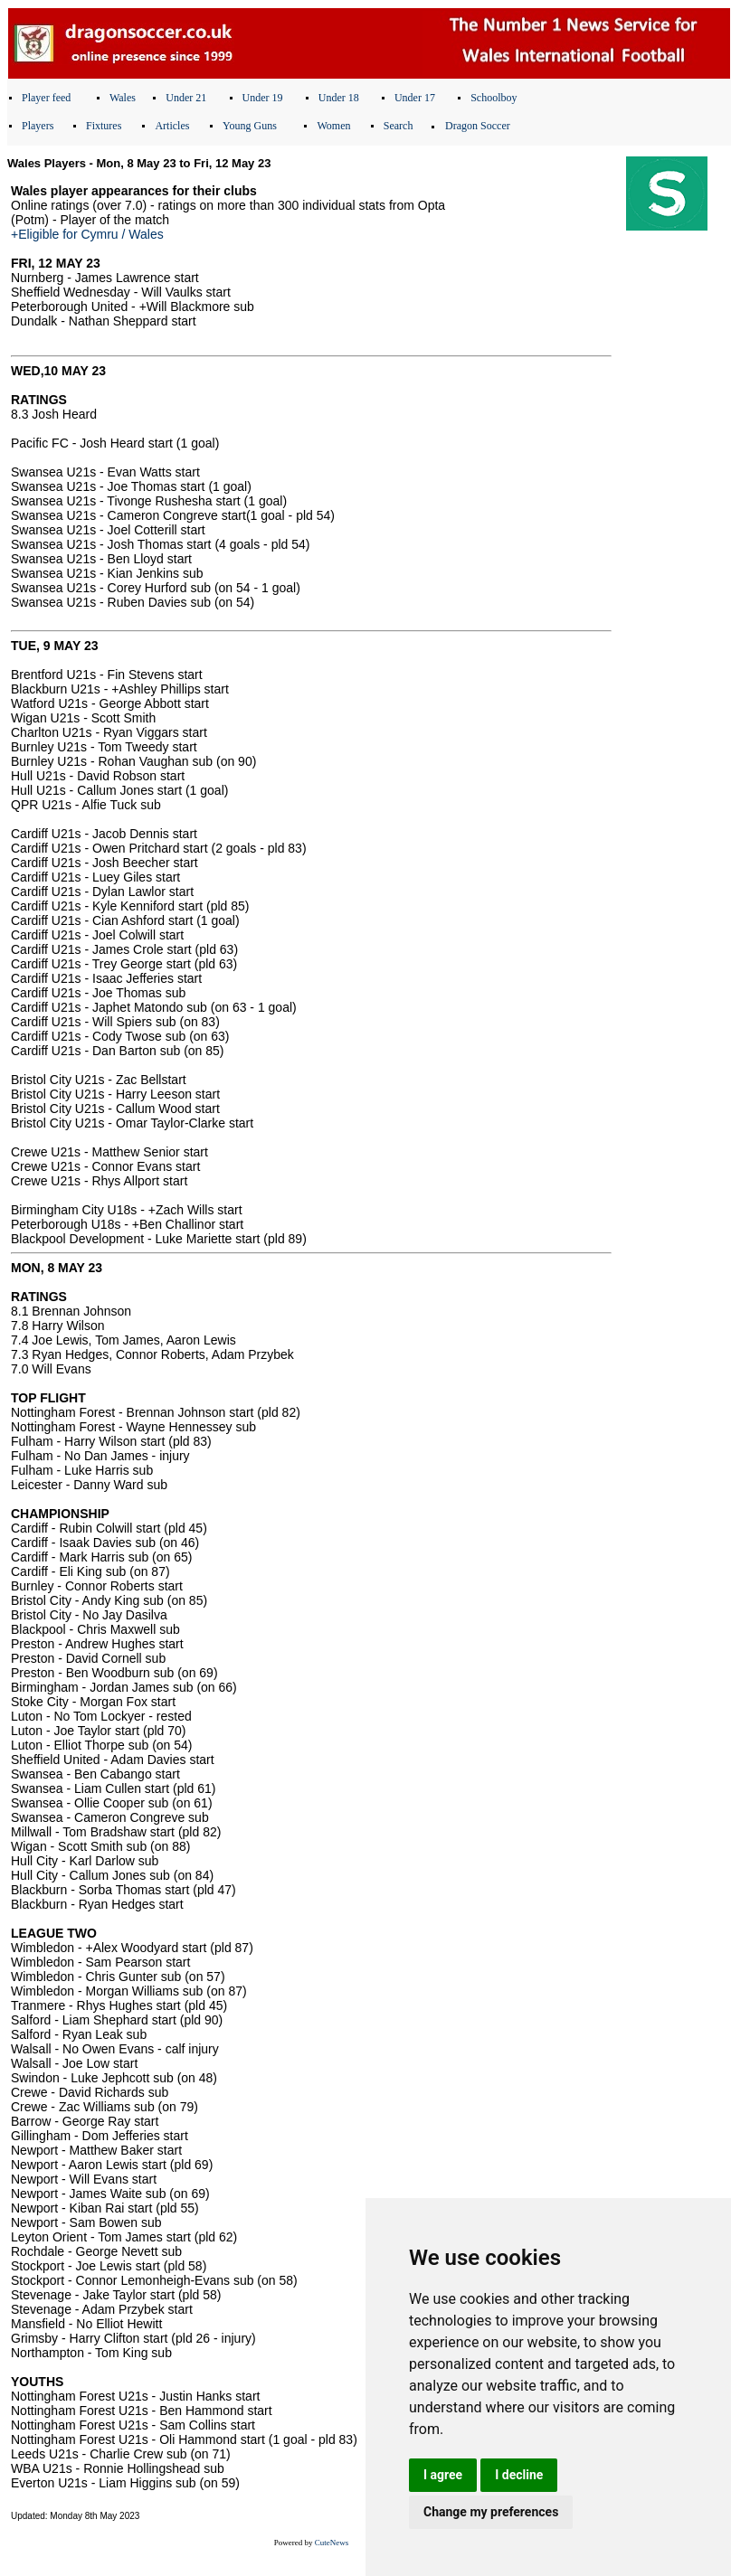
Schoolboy (493, 97)
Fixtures (103, 125)
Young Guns (250, 125)
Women (333, 125)
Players (37, 125)
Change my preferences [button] (490, 2512)
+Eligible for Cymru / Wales (87, 234)
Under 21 (186, 97)
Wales (122, 97)
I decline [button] (519, 2474)
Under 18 (338, 97)
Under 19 (262, 97)
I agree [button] (442, 2474)
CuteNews (332, 2542)
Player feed (46, 97)
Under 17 (414, 97)
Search (398, 125)
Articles (172, 125)
